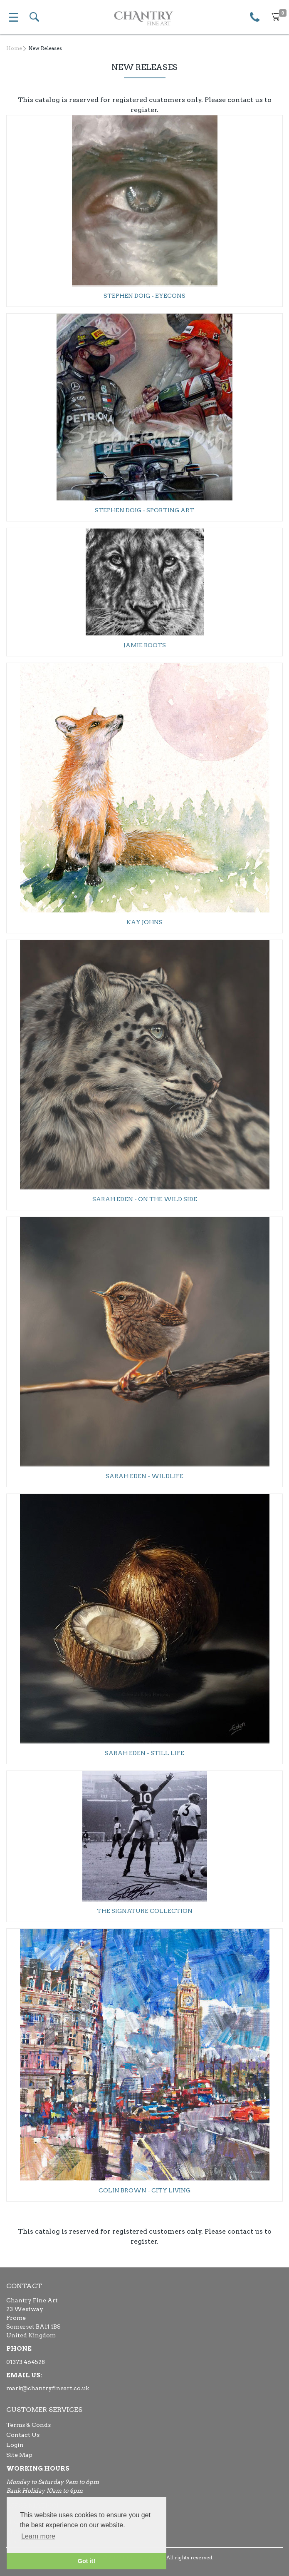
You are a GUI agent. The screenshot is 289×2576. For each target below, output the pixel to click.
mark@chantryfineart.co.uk (47, 2388)
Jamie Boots (145, 645)
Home (14, 48)
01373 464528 (25, 2362)
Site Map (19, 2454)
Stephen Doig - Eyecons (144, 295)
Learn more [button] (38, 2536)
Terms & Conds (28, 2424)
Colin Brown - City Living (144, 2190)
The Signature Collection (145, 1911)
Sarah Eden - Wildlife (144, 1476)
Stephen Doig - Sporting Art (144, 510)
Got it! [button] (86, 2561)
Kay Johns (144, 922)
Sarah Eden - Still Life (144, 1753)
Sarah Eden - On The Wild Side (144, 1199)
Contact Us (23, 2434)
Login (15, 2444)
